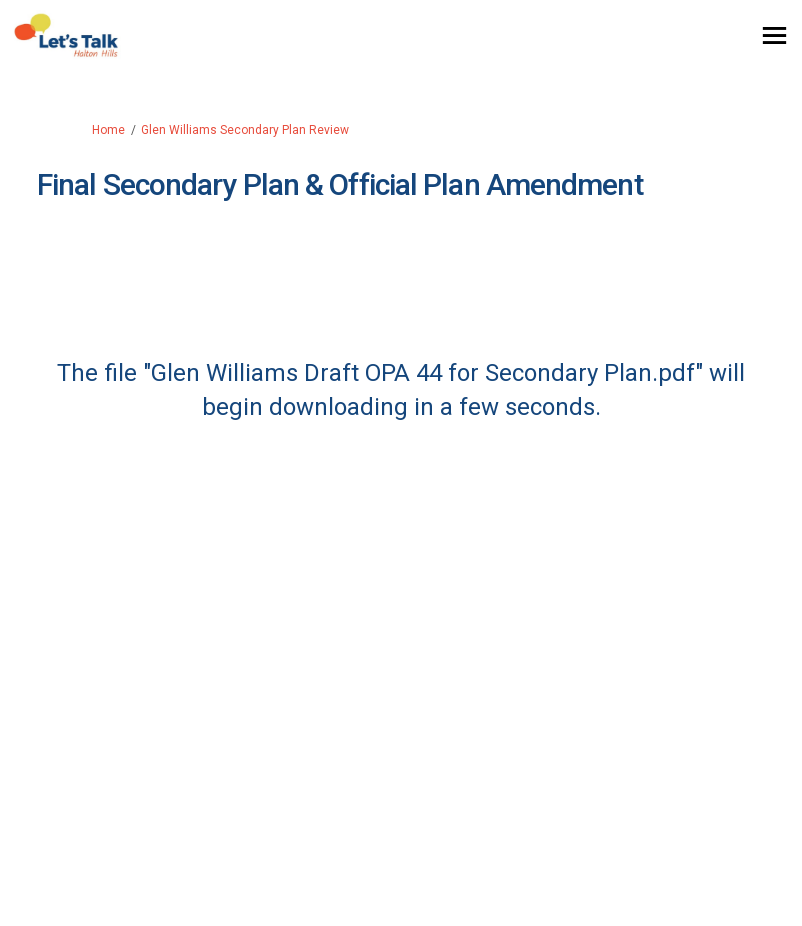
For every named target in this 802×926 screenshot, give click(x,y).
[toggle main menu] (774, 35)
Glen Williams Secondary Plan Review (245, 130)
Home (108, 130)
